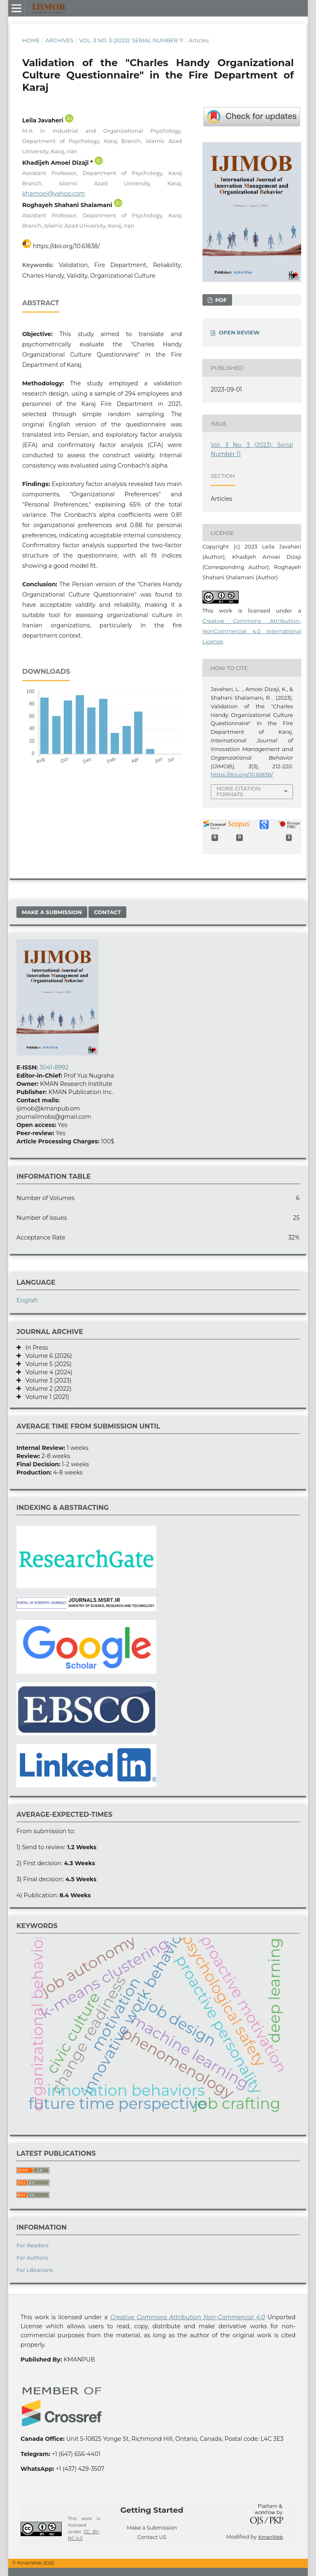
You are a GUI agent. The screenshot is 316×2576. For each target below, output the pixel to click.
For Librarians (34, 2270)
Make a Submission (52, 912)
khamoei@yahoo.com (53, 193)
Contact (107, 912)
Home (31, 40)
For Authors (32, 2257)
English (27, 1300)
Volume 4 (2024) (46, 1372)
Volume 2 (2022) (46, 1388)
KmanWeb (270, 2537)
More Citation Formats (238, 791)
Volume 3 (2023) (46, 1380)
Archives (59, 40)
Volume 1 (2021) (45, 1397)
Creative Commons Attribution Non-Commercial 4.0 (187, 2317)
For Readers (32, 2245)
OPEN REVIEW (239, 332)
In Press (34, 1347)
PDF (220, 300)
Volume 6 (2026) (46, 1355)
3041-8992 (54, 1067)
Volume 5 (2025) (46, 1364)
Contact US (152, 2537)
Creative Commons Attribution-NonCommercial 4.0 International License (251, 631)
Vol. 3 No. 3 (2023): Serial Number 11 (131, 40)
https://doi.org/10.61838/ (66, 246)
